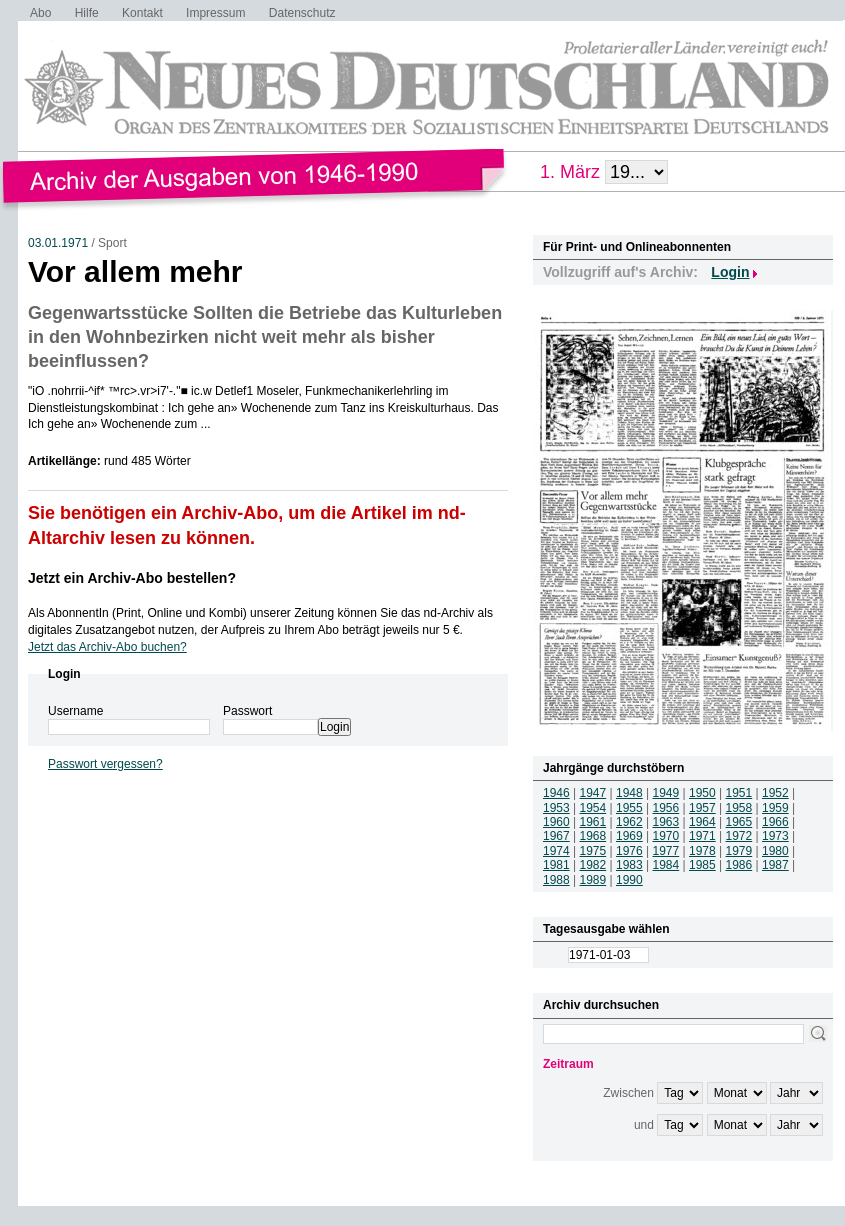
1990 (629, 880)
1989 (593, 880)
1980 (775, 851)
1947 (593, 793)
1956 (666, 808)
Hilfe (87, 13)
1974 (556, 851)
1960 (556, 822)
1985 (702, 865)
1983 (629, 865)
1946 (556, 793)
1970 (666, 836)
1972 (739, 836)
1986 (739, 865)
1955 (629, 808)
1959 (775, 808)
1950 (702, 793)
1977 (666, 851)
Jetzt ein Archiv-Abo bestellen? (132, 578)
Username (75, 711)
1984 (666, 865)
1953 (556, 808)
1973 (775, 836)
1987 (775, 865)
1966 (775, 822)
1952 (775, 793)
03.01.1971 (58, 243)
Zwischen (628, 1093)
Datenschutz (302, 13)
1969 (629, 836)
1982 (593, 865)
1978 (702, 851)
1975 (593, 851)
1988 (556, 880)
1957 (702, 808)
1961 (593, 822)
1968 (593, 836)
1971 (702, 836)
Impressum (215, 13)
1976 (629, 851)
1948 (629, 793)
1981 (556, 865)
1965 (739, 822)
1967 (556, 836)
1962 (629, 822)
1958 (739, 808)
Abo (40, 13)
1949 (666, 793)
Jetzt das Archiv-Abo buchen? (107, 647)
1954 (593, 808)
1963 (666, 822)
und (644, 1125)
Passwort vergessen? (105, 764)
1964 (702, 822)
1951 (739, 793)
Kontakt (142, 13)
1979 (739, 851)
